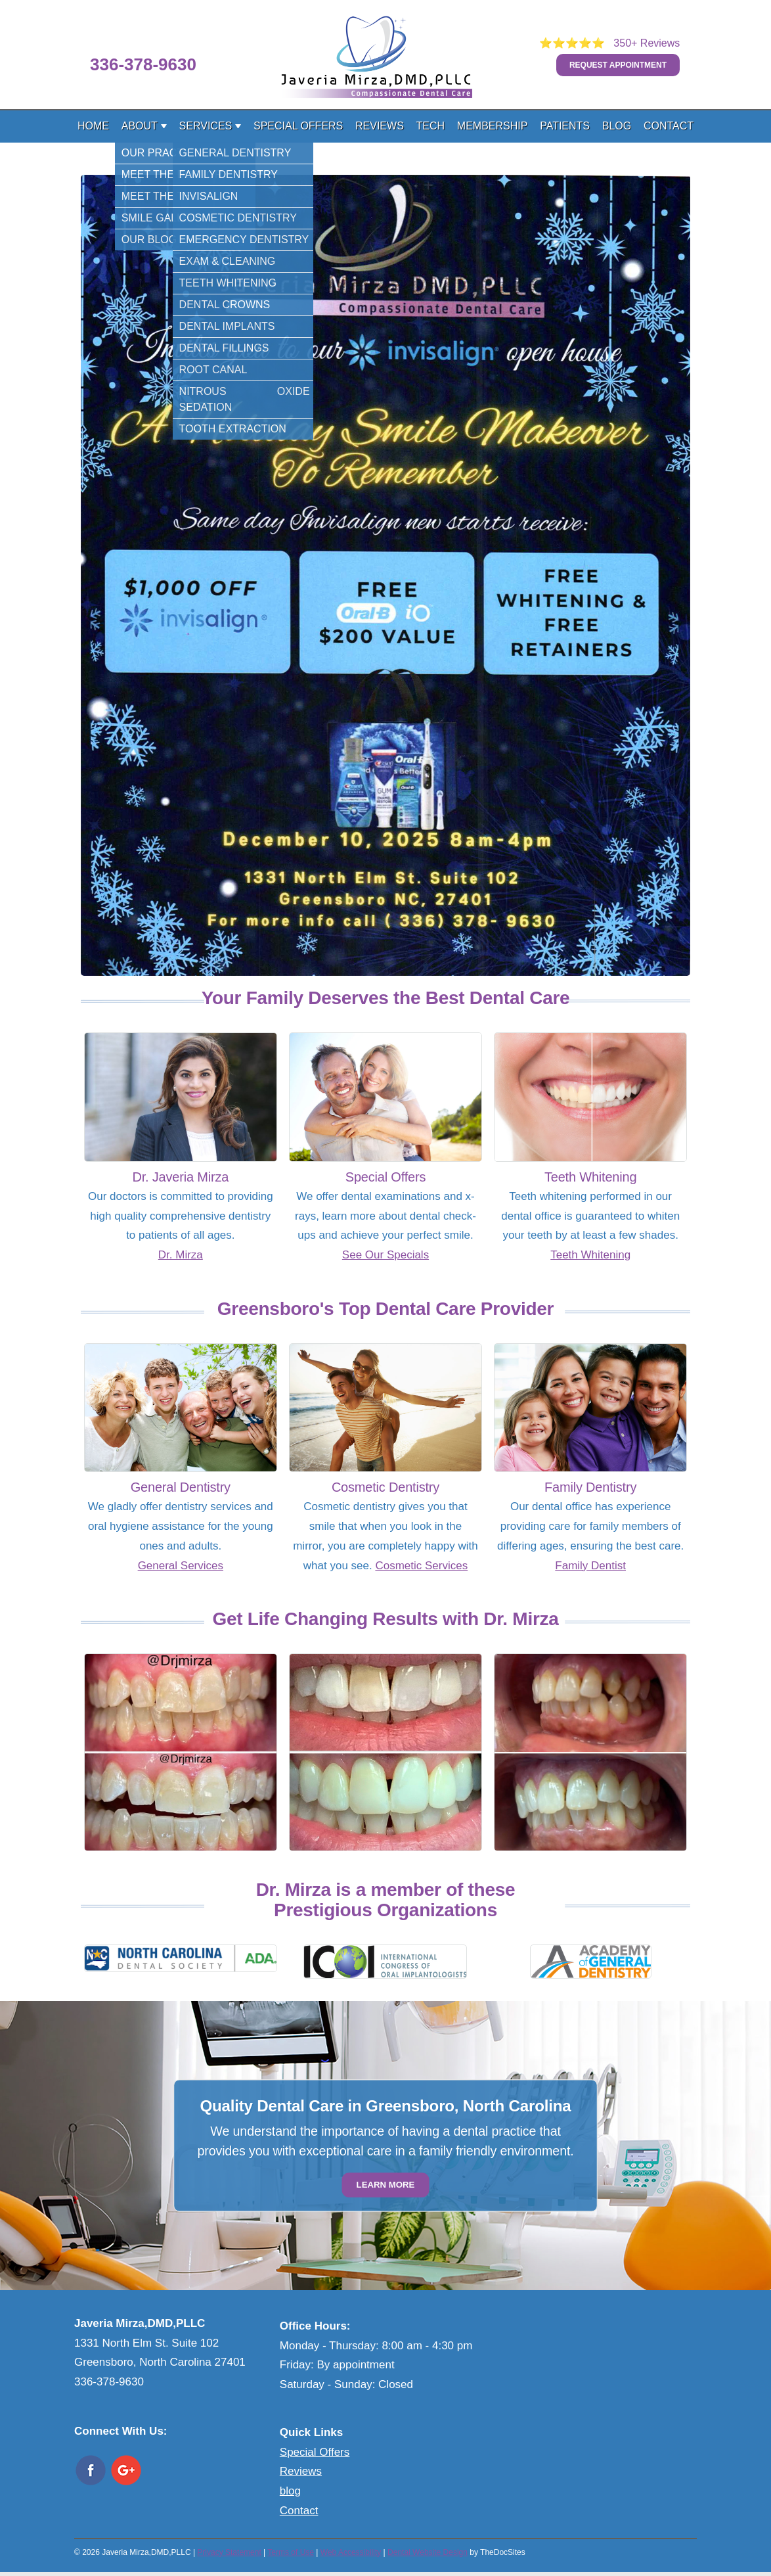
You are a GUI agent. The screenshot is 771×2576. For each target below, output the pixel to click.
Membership (492, 125)
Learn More (386, 2185)
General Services (180, 1565)
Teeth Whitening (590, 1255)
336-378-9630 (143, 64)
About (139, 125)
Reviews (379, 125)
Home (93, 125)
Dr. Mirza (180, 1255)
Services (205, 125)
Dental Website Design (427, 2552)
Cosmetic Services (421, 1565)
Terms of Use (290, 2552)
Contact (669, 125)
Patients (565, 125)
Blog (616, 125)
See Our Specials (385, 1255)
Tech (430, 125)
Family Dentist (590, 1565)
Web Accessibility (350, 2552)
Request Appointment (618, 65)
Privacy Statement (229, 2552)
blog (290, 2491)
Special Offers (298, 125)
